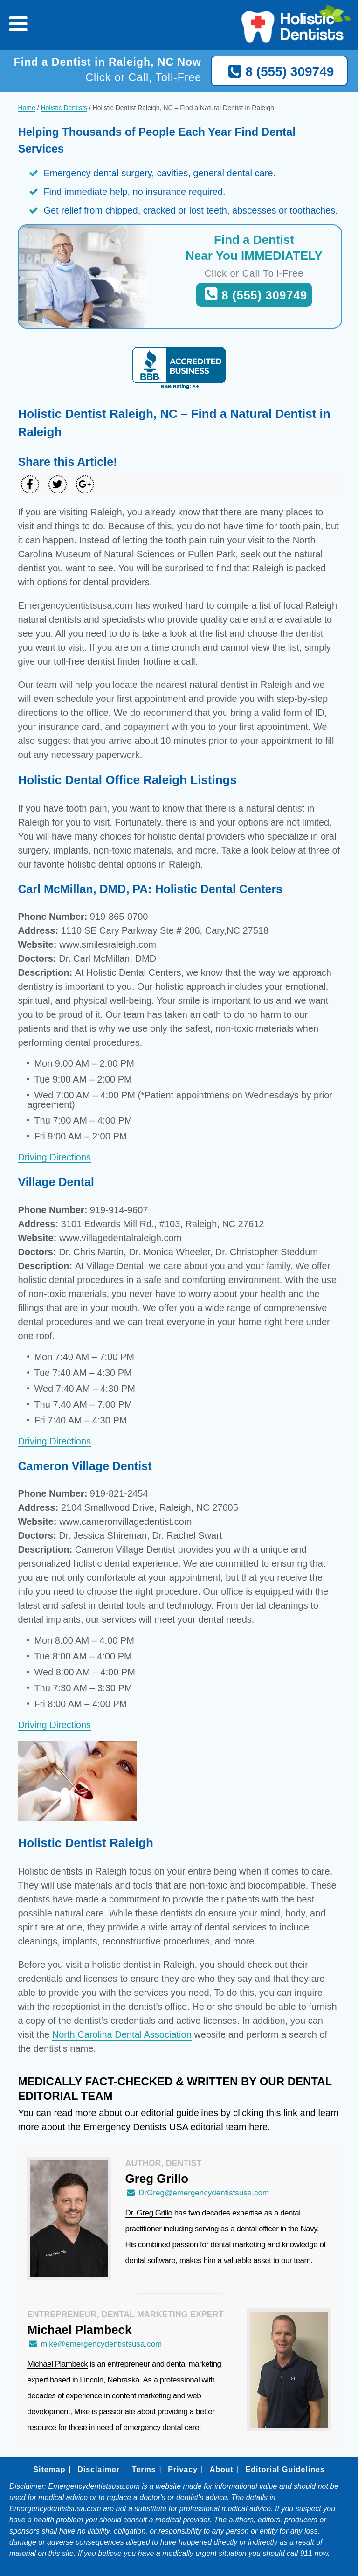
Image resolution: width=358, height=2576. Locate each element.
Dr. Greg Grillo (148, 2212)
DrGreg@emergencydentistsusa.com (197, 2192)
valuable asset (247, 2260)
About (222, 2469)
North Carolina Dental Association (122, 2034)
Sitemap (49, 2469)
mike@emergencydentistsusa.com (94, 2344)
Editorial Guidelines (284, 2469)
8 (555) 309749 (279, 71)
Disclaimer (98, 2469)
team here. (248, 2127)
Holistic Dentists (64, 107)
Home (26, 107)
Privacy (183, 2469)
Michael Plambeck (57, 2364)
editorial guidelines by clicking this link (219, 2113)
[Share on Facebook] (30, 484)
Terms (144, 2469)
